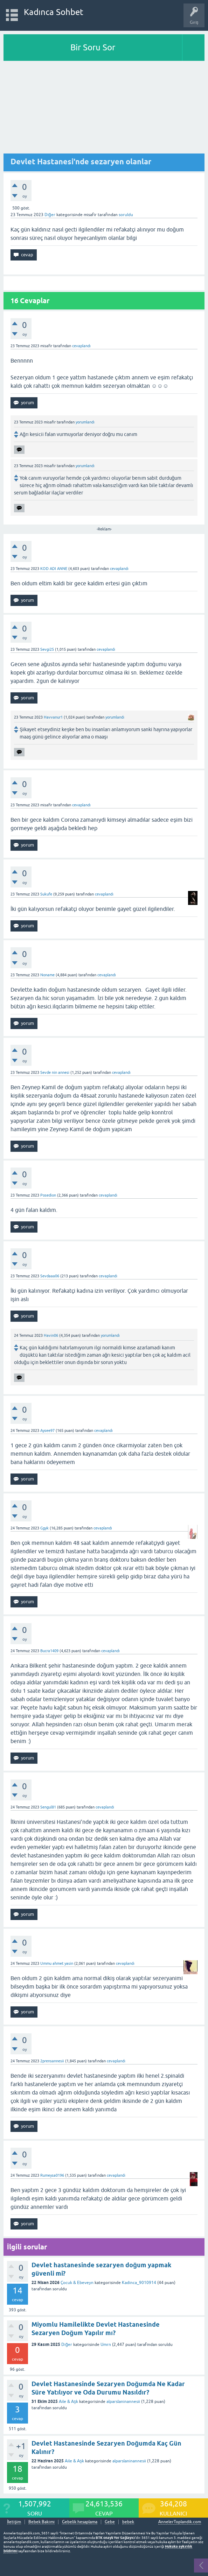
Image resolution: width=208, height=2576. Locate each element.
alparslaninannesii (123, 2401)
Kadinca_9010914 (139, 2282)
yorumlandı (85, 422)
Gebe (110, 2522)
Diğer (49, 214)
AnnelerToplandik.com (179, 2521)
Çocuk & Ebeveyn (77, 2282)
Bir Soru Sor (92, 47)
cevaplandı (81, 346)
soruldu (126, 214)
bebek (128, 2522)
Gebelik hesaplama (79, 2522)
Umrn (105, 2344)
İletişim (14, 2522)
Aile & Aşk (68, 2401)
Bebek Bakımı (41, 2522)
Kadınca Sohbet (54, 12)
